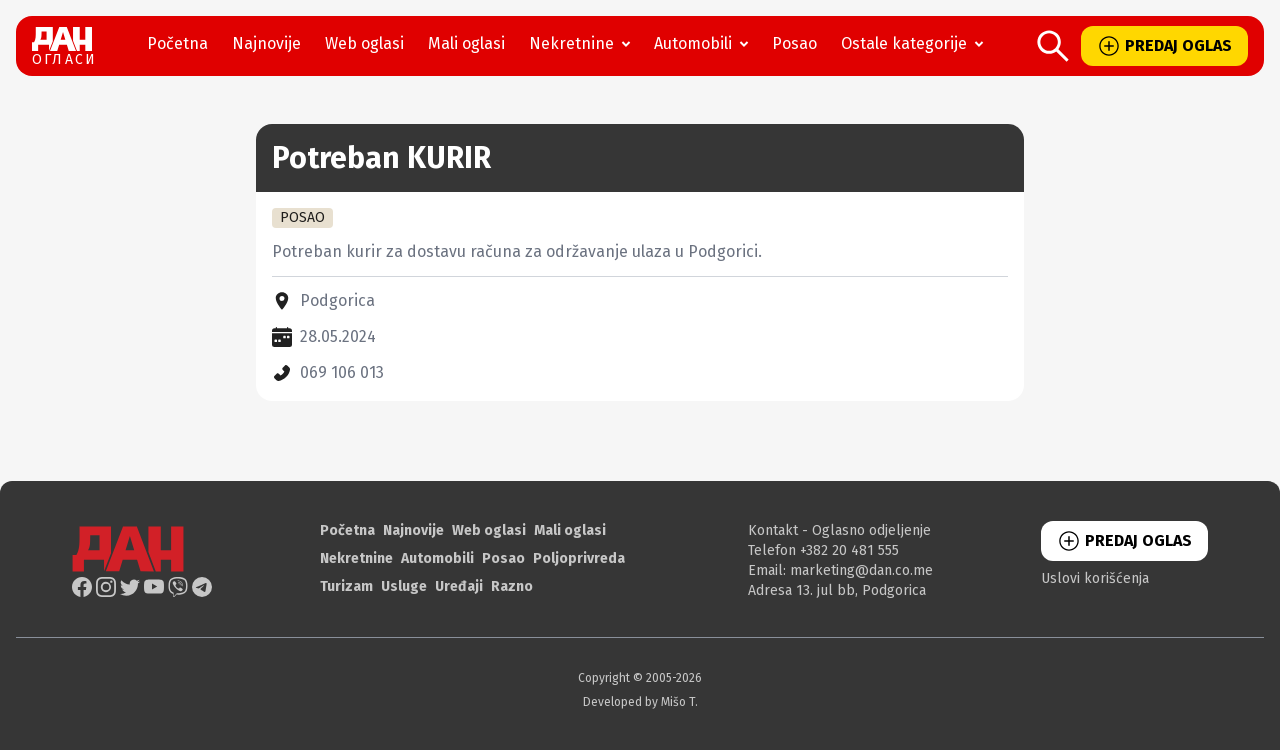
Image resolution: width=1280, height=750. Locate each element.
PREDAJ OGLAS (1164, 46)
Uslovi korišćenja (1095, 578)
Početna (177, 43)
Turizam (346, 586)
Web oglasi (364, 43)
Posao (794, 43)
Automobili (705, 44)
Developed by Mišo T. (640, 702)
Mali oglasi (466, 43)
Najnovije (266, 43)
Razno (512, 586)
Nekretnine (583, 44)
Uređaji (459, 586)
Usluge (404, 586)
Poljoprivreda (579, 558)
